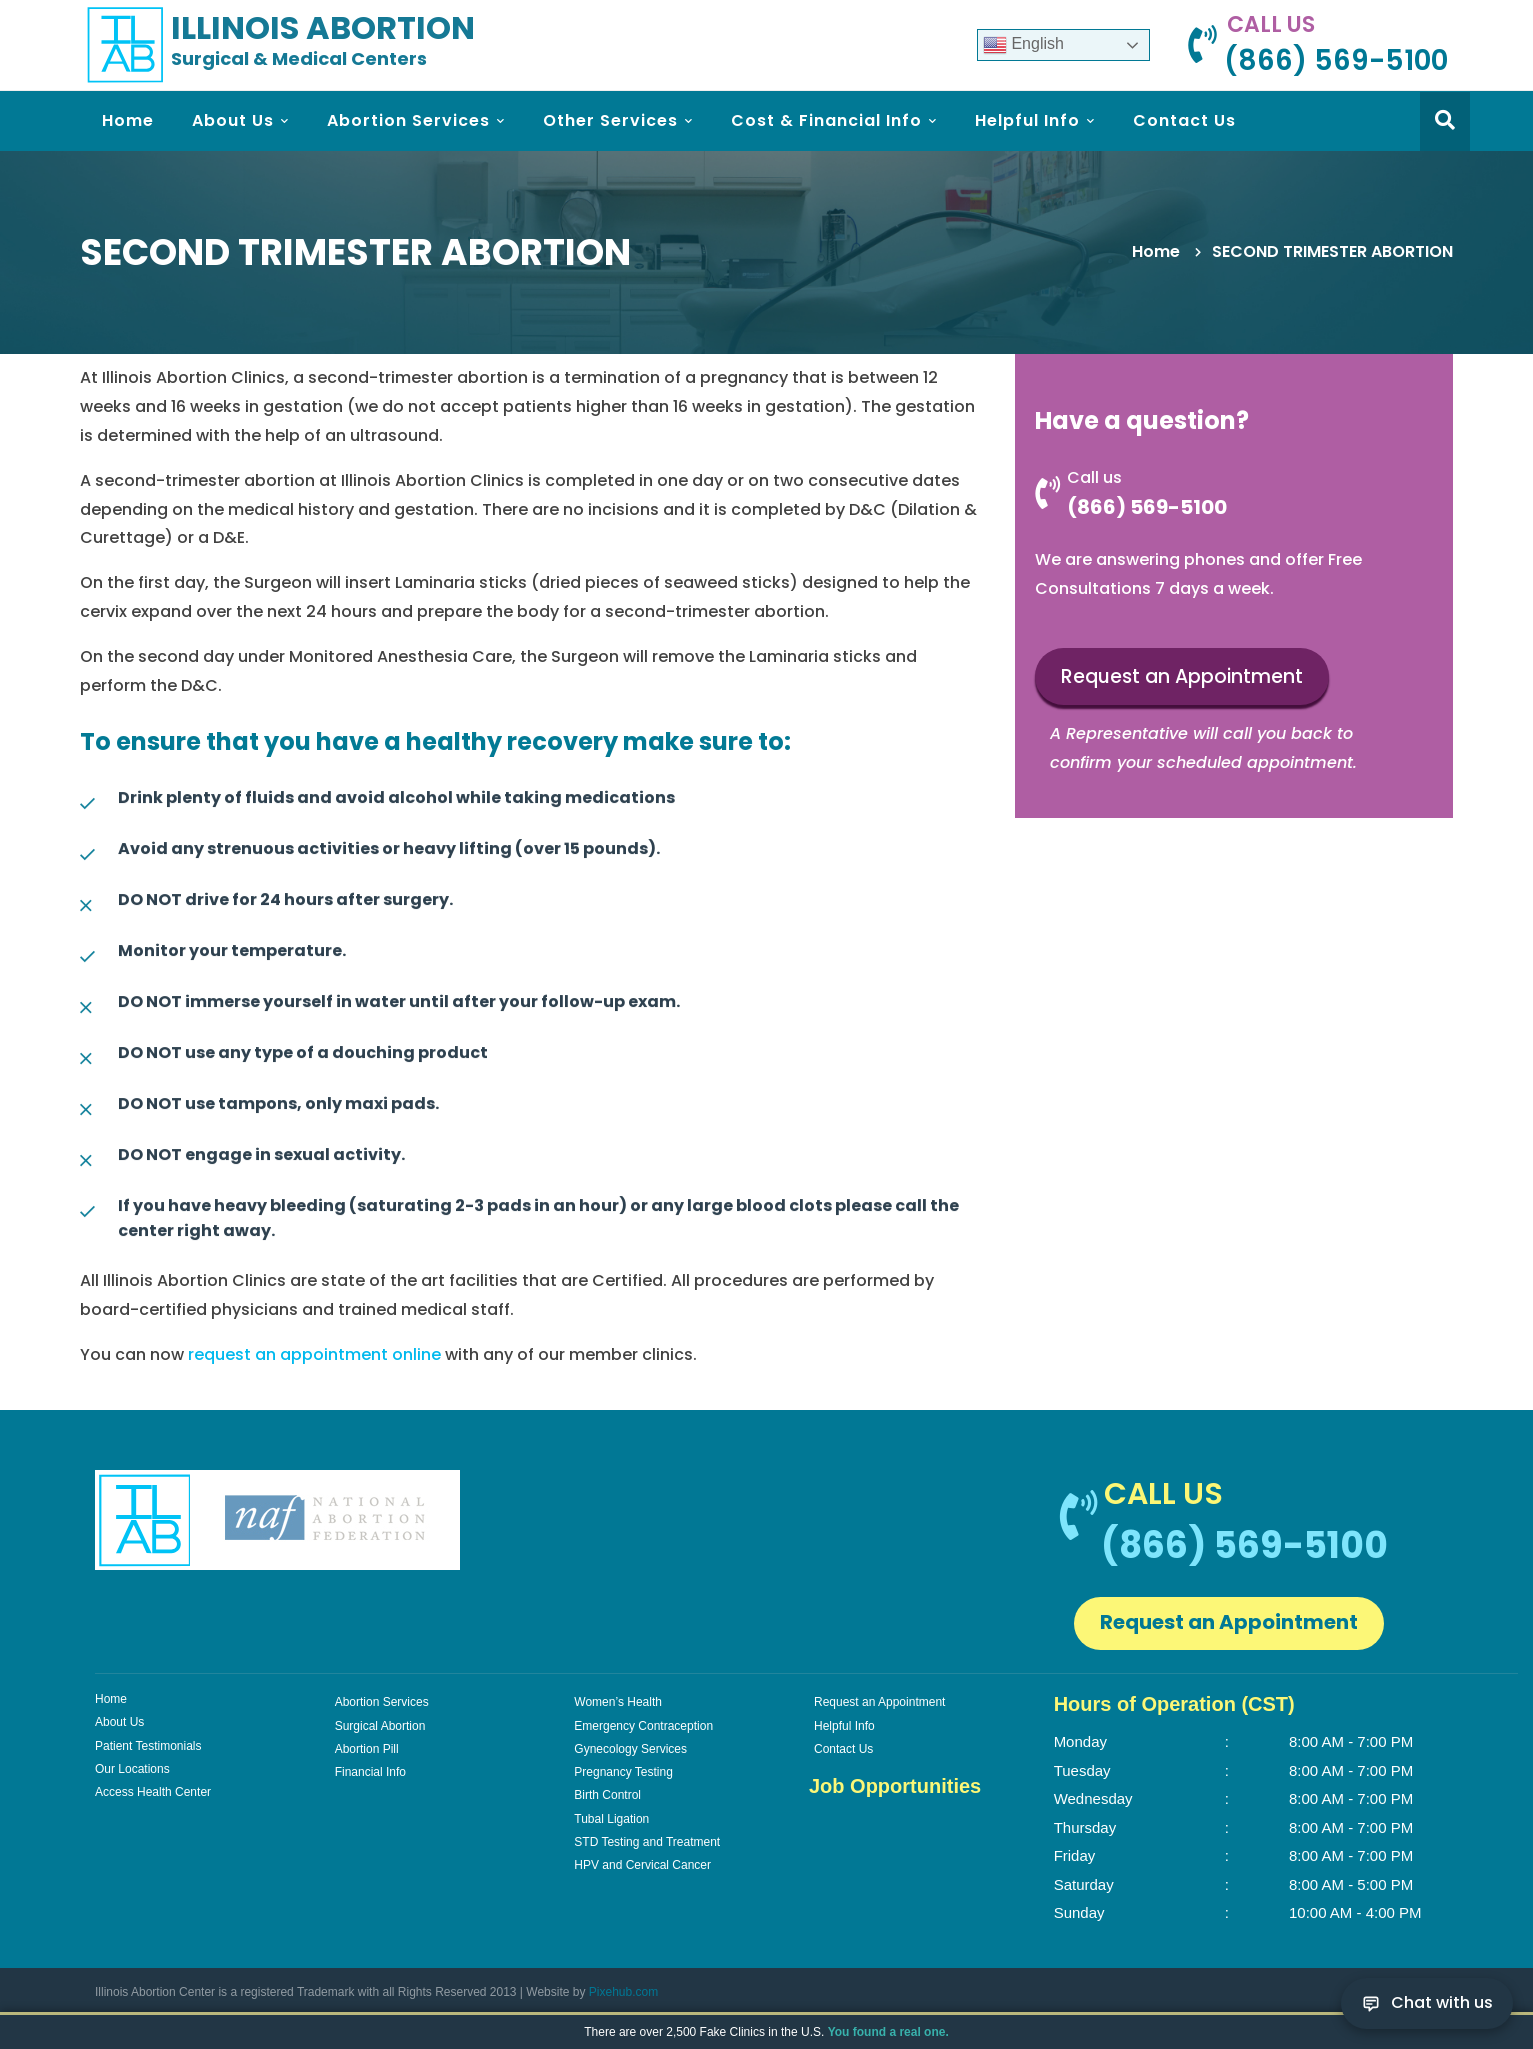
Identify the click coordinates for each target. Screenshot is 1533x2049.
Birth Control (607, 1795)
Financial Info (370, 1772)
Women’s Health (618, 1702)
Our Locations (132, 1769)
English (1023, 45)
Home (1156, 251)
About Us (119, 1722)
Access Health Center (153, 1792)
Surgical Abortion (380, 1726)
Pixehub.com (623, 1992)
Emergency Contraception (643, 1726)
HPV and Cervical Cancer (642, 1865)
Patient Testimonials (148, 1746)
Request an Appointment (1182, 677)
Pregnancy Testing (623, 1772)
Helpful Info (844, 1726)
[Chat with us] (1427, 2003)
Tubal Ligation (611, 1819)
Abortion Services (382, 1702)
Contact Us (843, 1749)
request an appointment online (314, 1354)
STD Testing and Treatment (647, 1842)
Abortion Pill (367, 1749)
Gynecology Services (630, 1749)
